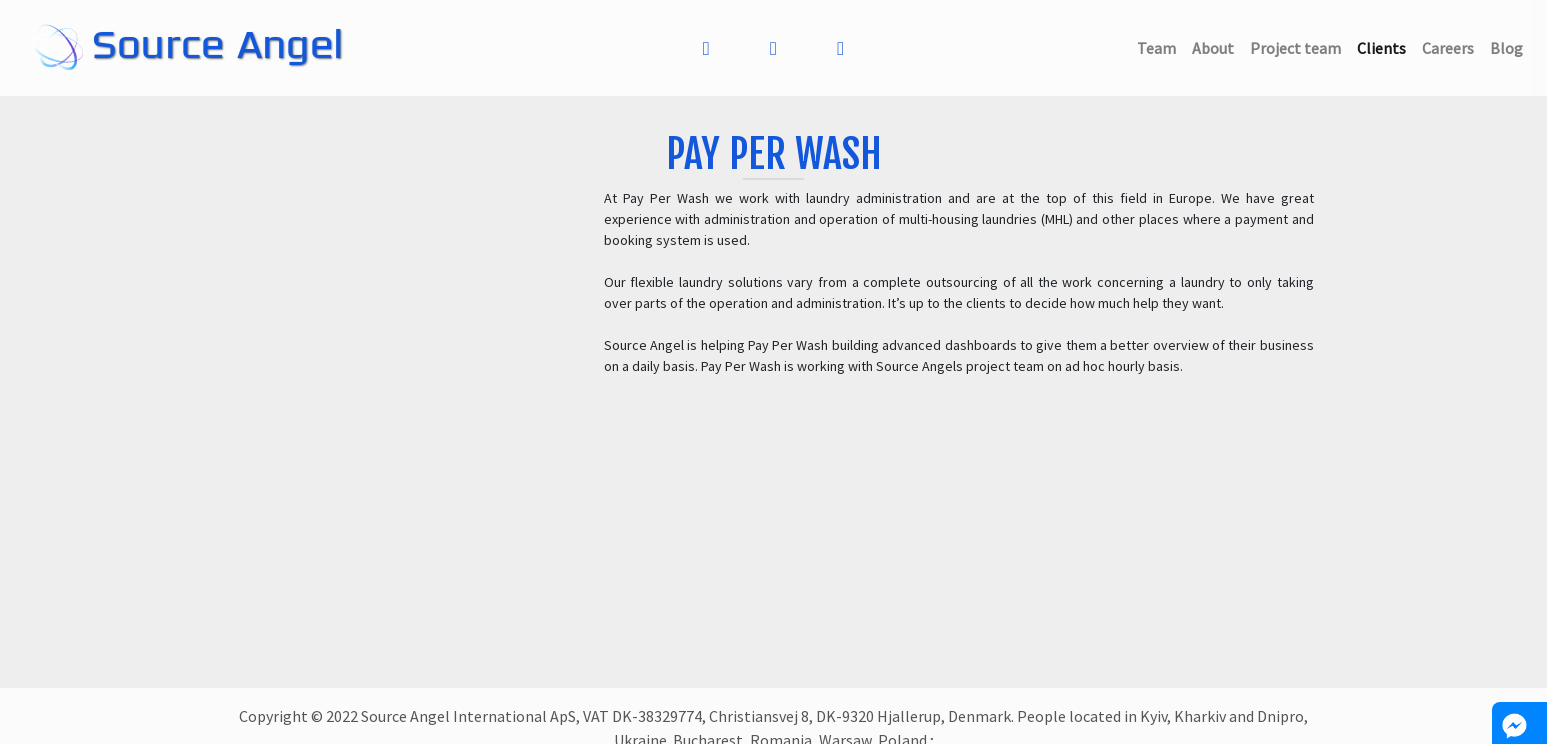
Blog (1510, 46)
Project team (1299, 46)
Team (1160, 46)
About (1217, 46)
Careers (1452, 46)
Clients (1385, 46)
